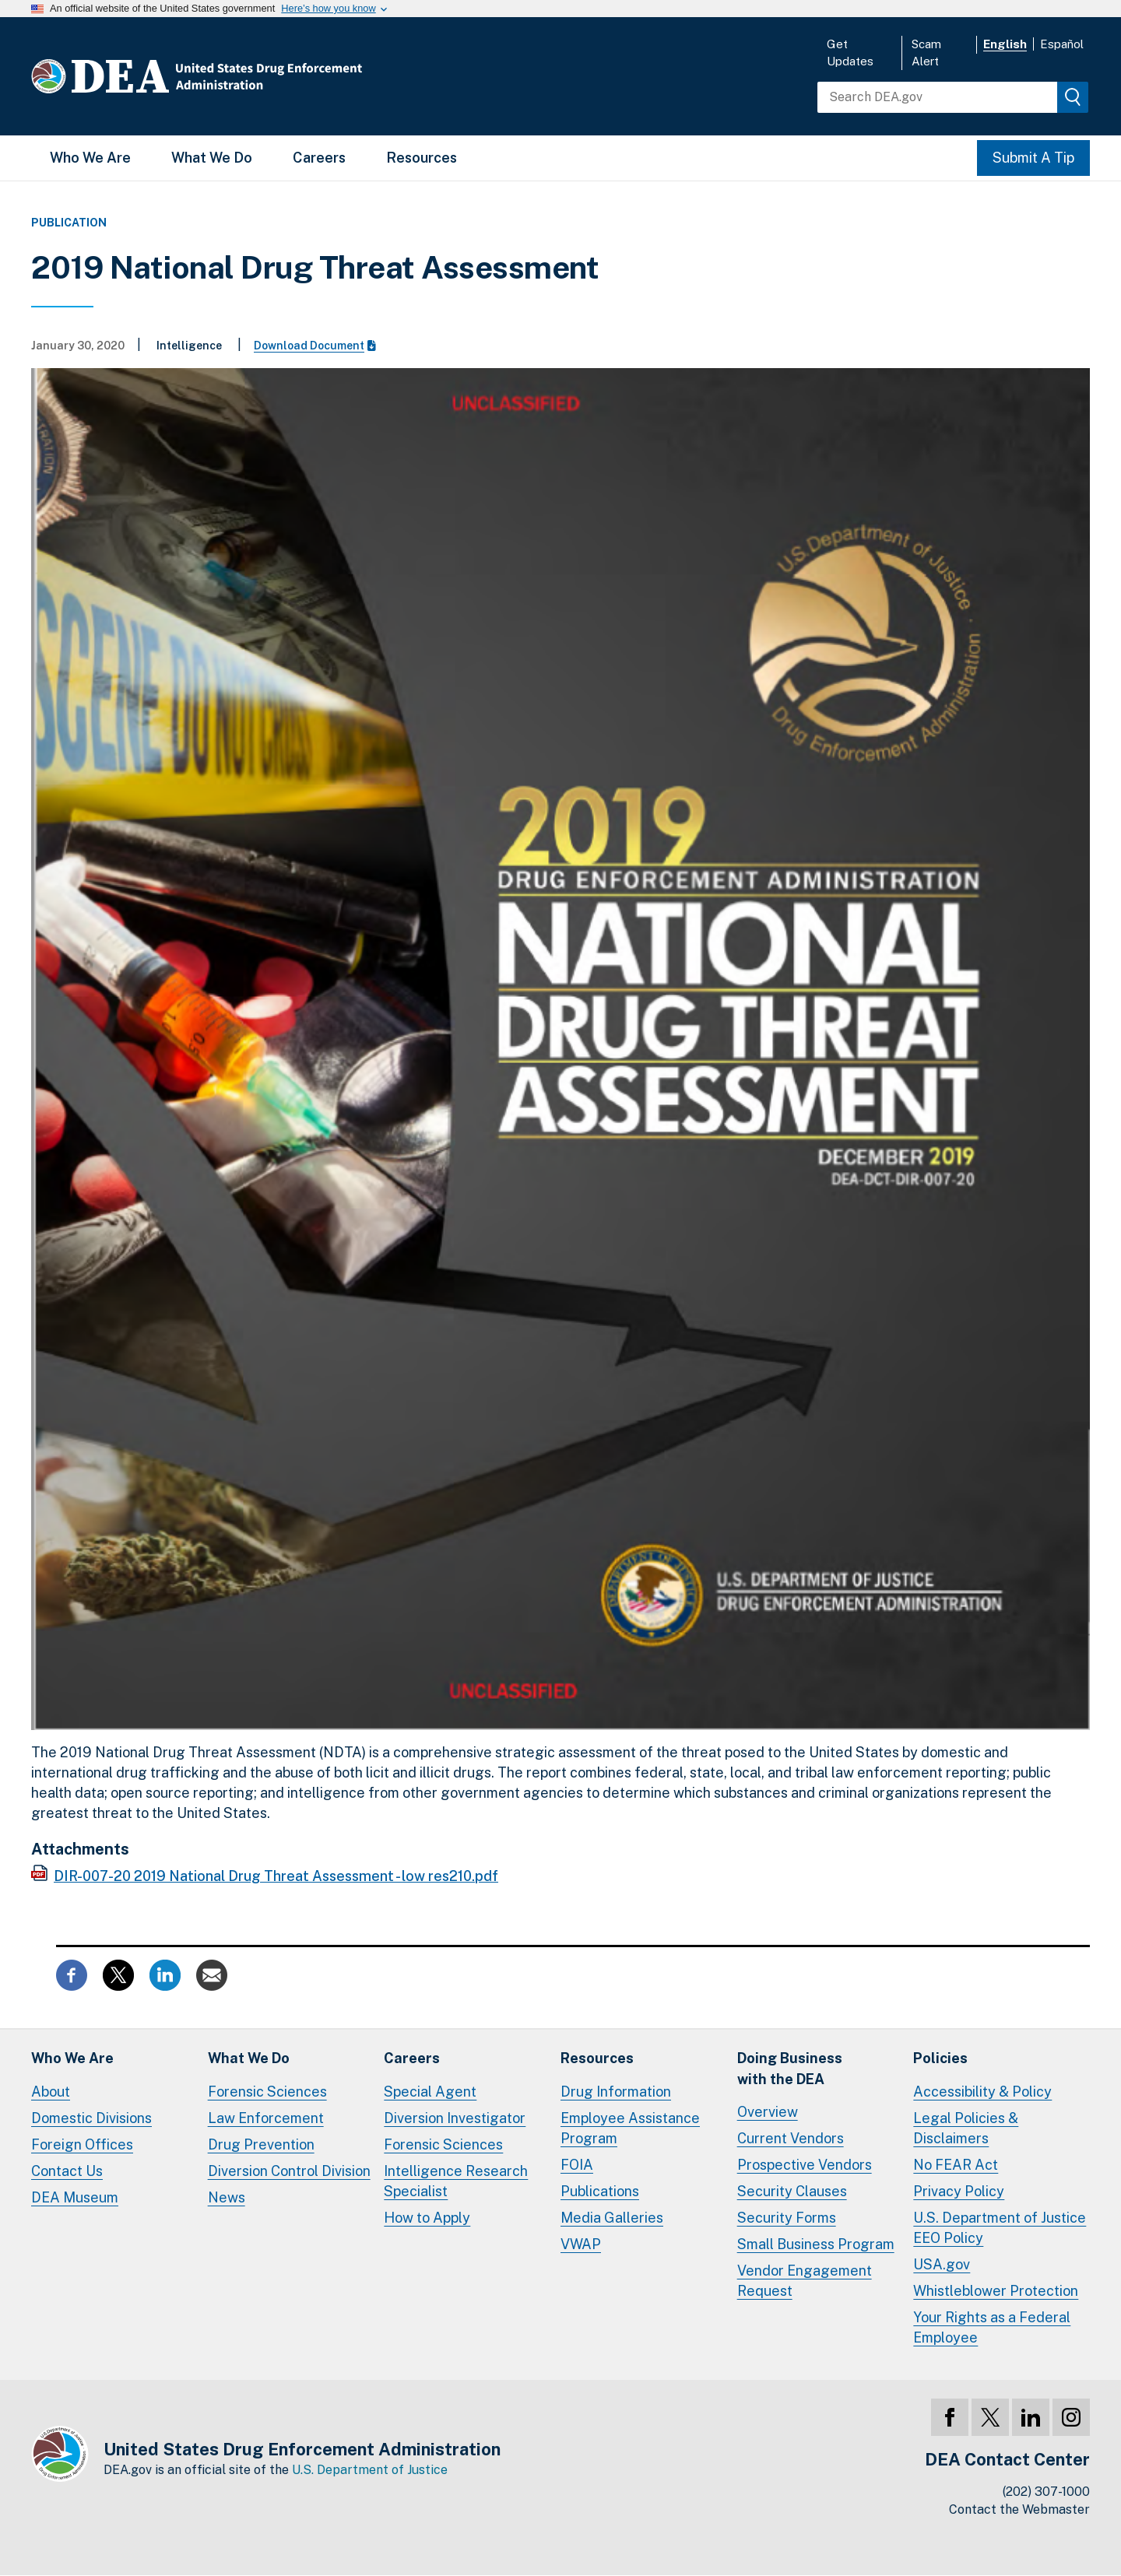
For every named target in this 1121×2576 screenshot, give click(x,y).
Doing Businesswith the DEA (789, 2068)
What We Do (211, 157)
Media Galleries (611, 2217)
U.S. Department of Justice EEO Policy (999, 2227)
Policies (940, 2058)
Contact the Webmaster (1019, 2509)
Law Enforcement (266, 2118)
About (50, 2091)
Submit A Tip (1033, 157)
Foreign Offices (82, 2144)
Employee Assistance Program (630, 2128)
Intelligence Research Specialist (456, 2181)
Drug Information (615, 2091)
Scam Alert (926, 52)
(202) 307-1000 (1046, 2491)
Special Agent (430, 2091)
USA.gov (941, 2264)
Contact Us (67, 2171)
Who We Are (90, 157)
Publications (599, 2191)
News (226, 2197)
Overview (767, 2112)
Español (1062, 44)
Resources (421, 157)
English (1005, 44)
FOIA (576, 2165)
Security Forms (786, 2217)
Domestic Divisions (91, 2118)
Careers (319, 157)
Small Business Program (815, 2244)
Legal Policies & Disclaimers (965, 2128)
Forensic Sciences (267, 2091)
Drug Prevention (261, 2144)
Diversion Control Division (289, 2171)
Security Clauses (792, 2191)
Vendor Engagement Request (804, 2280)
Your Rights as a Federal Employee (991, 2327)
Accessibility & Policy (982, 2091)
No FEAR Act (955, 2165)
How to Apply (427, 2217)
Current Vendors (790, 2138)
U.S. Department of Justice (370, 2469)
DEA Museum (74, 2197)
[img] (1072, 97)
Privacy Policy (958, 2191)
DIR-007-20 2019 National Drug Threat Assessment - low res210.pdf (276, 1876)
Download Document (315, 345)
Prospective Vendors (804, 2165)
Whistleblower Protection (995, 2291)
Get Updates (850, 52)
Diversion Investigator (454, 2118)
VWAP (580, 2244)
